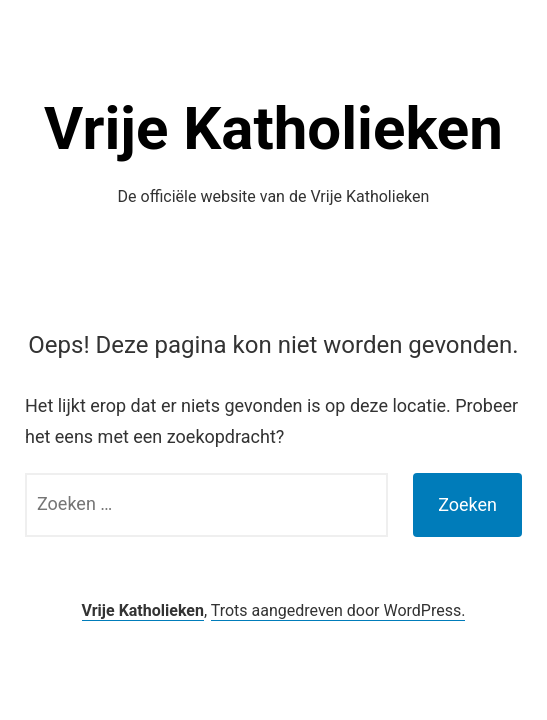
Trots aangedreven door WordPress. (338, 610)
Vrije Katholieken (273, 128)
